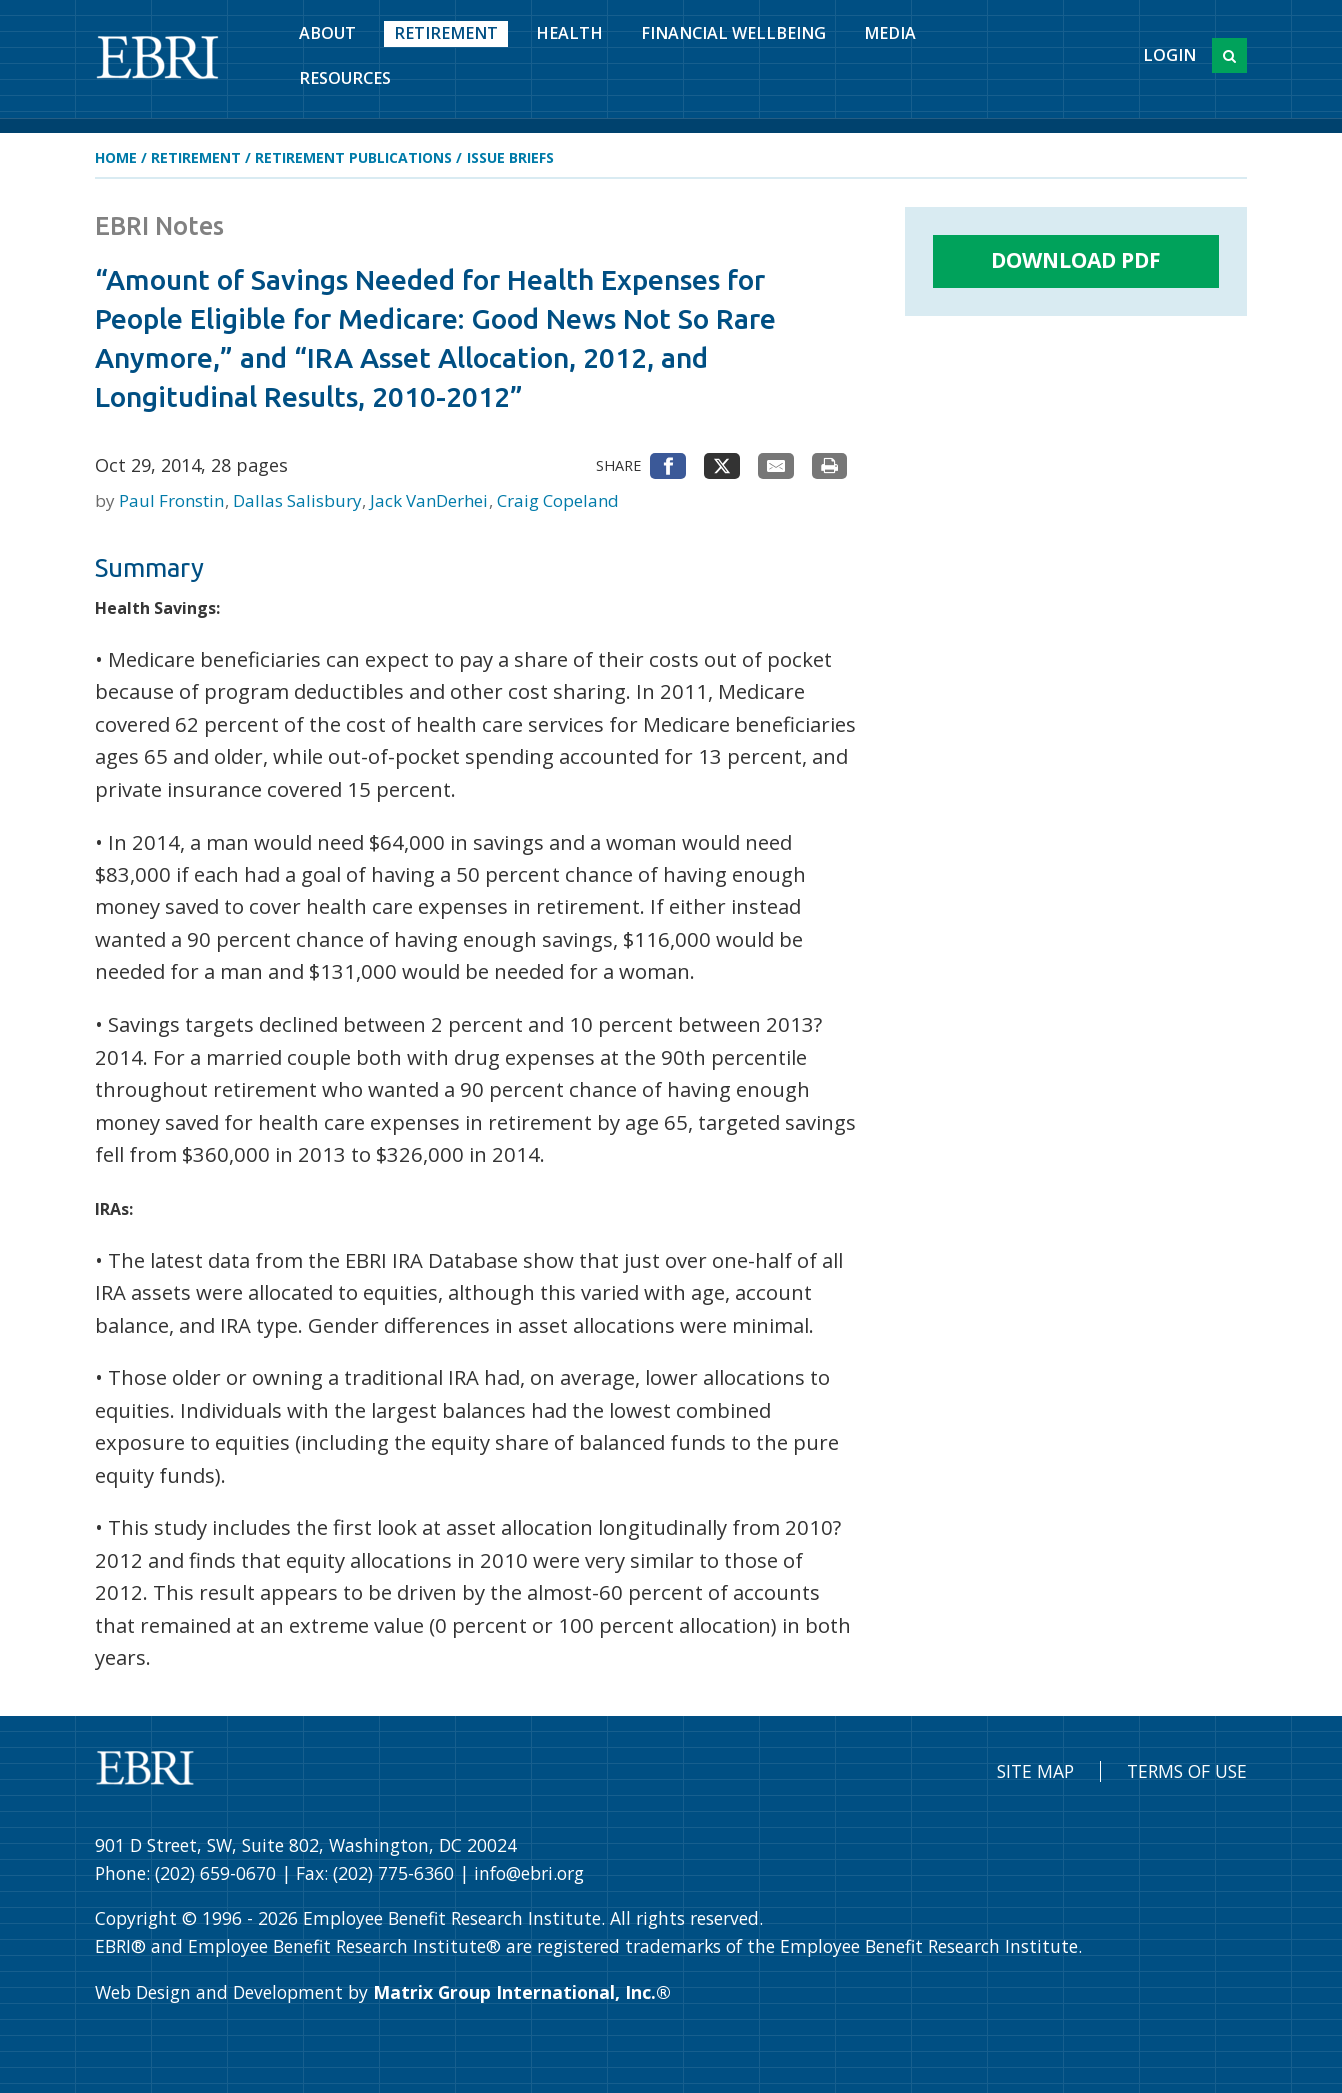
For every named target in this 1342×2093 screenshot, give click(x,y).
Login (1169, 55)
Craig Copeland (558, 500)
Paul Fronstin (173, 500)
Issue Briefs (510, 157)
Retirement (446, 33)
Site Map (1035, 1771)
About (327, 33)
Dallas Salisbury (299, 500)
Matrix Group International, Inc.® (522, 1992)
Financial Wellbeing (733, 33)
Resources (345, 78)
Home (116, 157)
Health (569, 33)
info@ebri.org (529, 1873)
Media (890, 33)
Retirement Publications (353, 157)
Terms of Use (1187, 1771)
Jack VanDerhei (431, 500)
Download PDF (1076, 260)
